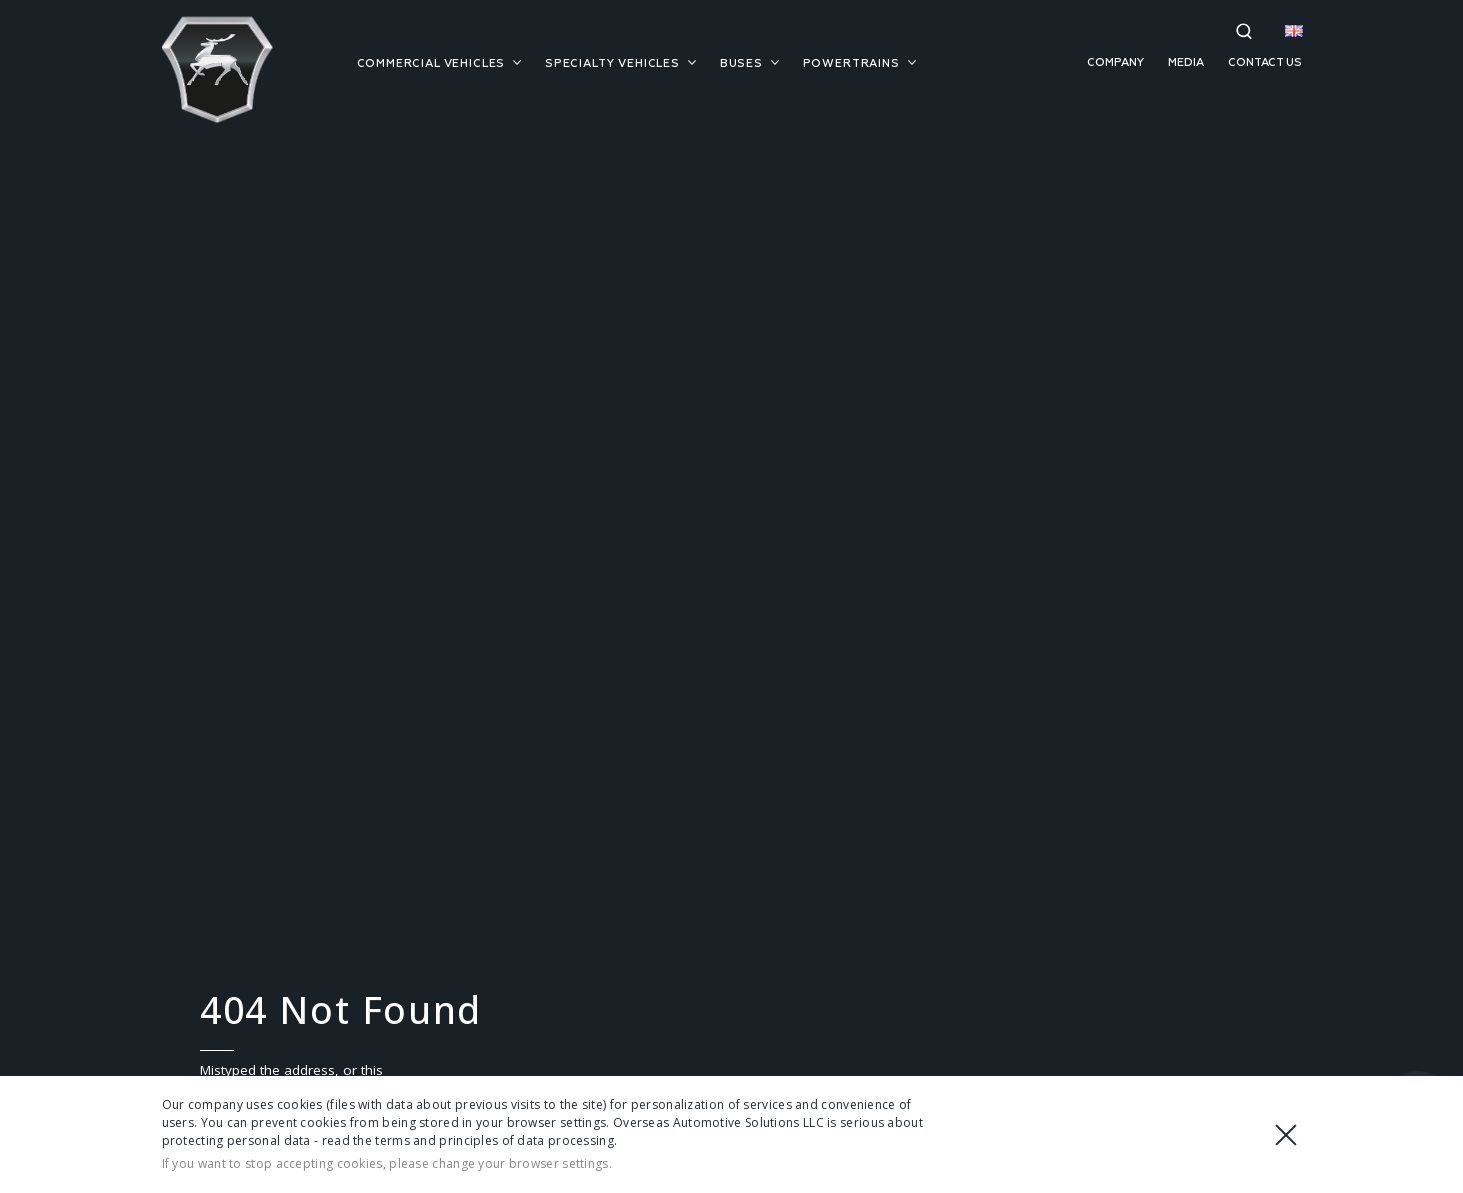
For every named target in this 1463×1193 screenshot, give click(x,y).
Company (1115, 62)
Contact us (1265, 62)
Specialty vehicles (620, 63)
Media (1186, 62)
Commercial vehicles (439, 63)
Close (1286, 1135)
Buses (749, 63)
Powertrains (859, 63)
